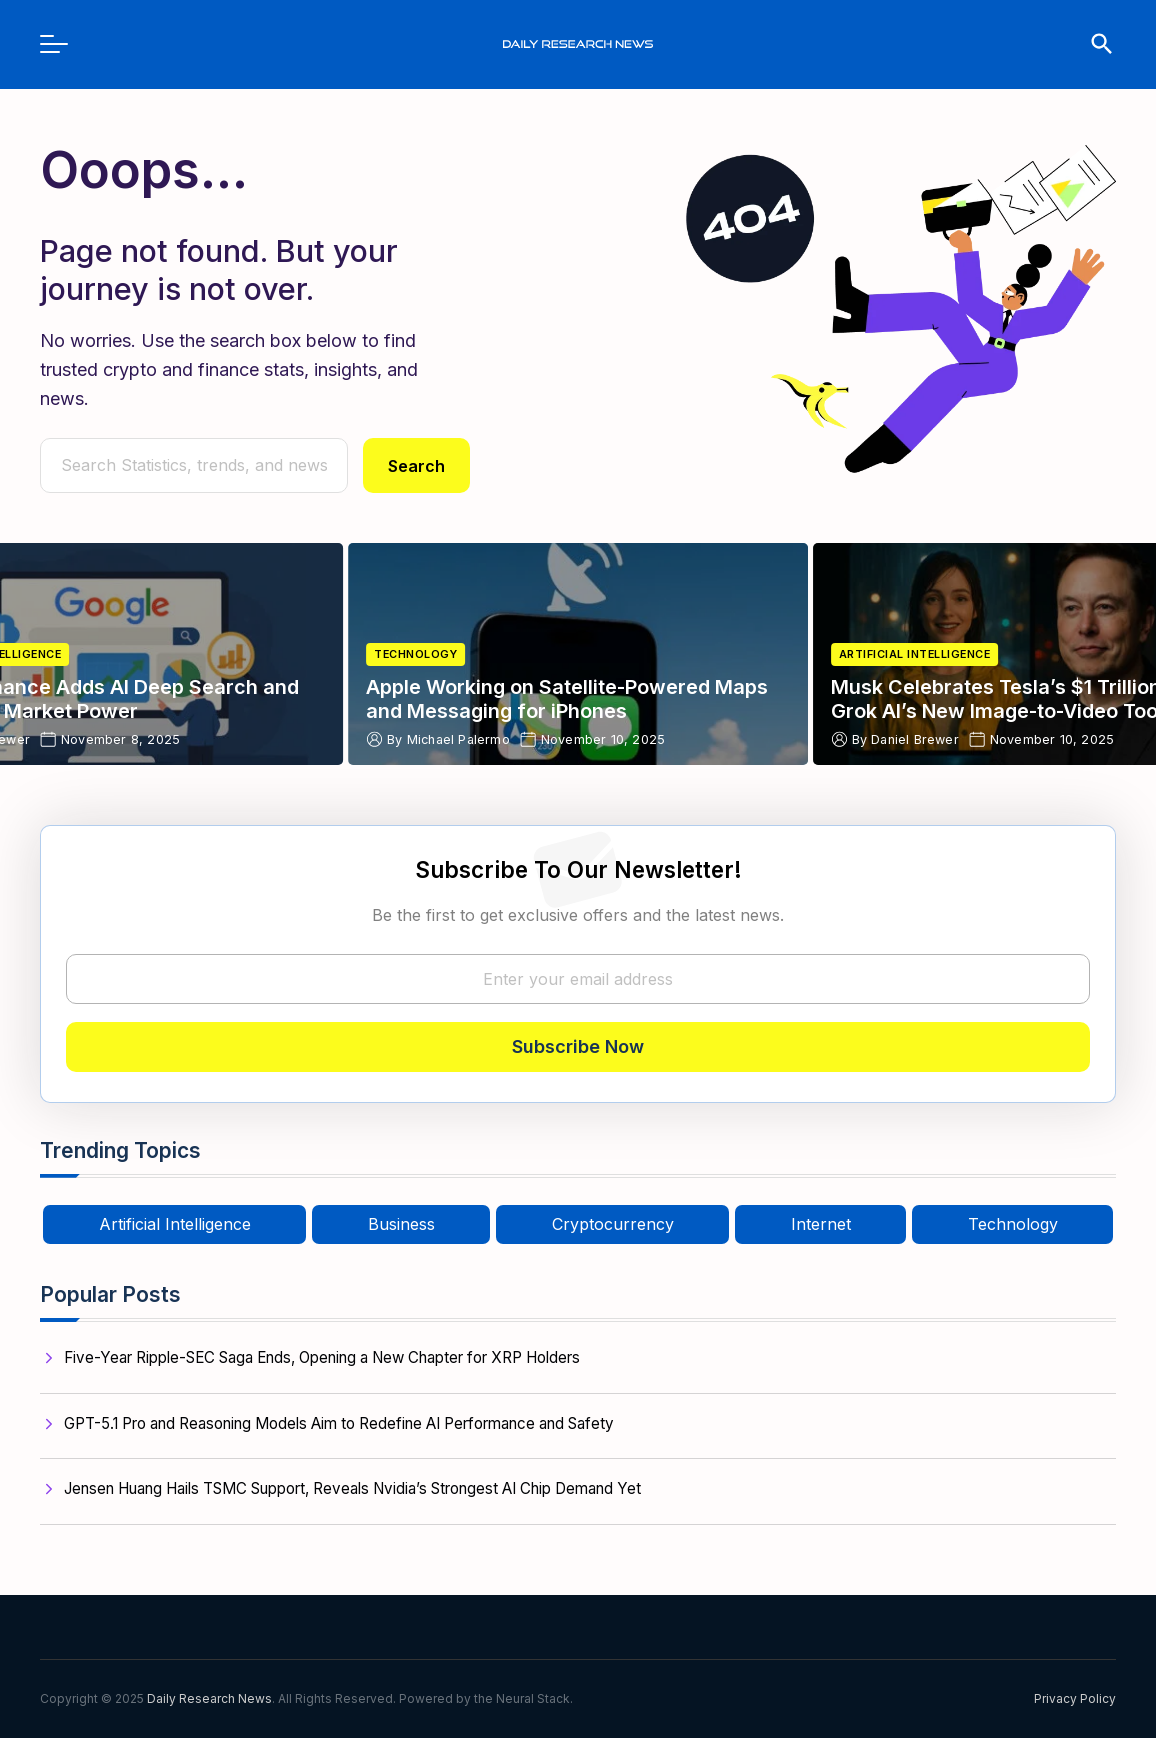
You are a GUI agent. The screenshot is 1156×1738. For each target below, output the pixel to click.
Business (401, 1224)
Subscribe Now (578, 1046)
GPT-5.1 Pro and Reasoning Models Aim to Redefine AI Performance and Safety (339, 1423)
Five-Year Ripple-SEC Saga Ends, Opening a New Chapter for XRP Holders (322, 1357)
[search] (1092, 44)
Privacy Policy (1075, 1698)
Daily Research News (209, 1698)
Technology (415, 654)
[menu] (64, 44)
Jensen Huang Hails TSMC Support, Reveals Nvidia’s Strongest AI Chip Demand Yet (352, 1488)
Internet (821, 1224)
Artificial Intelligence (915, 654)
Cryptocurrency (613, 1224)
